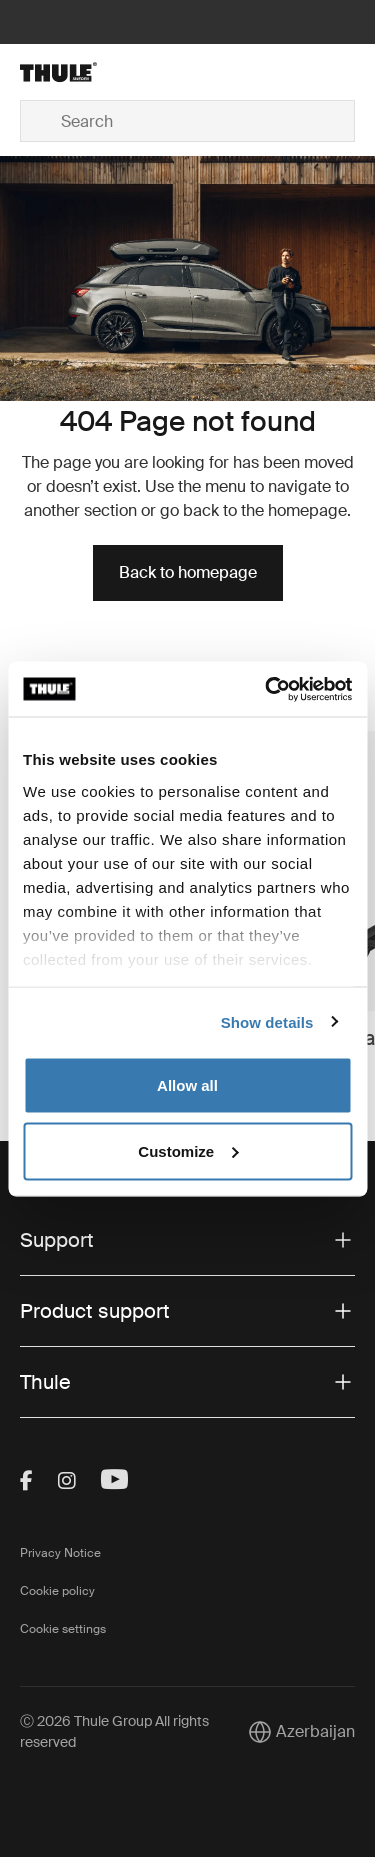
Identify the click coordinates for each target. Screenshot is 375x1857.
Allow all (187, 1085)
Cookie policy (57, 1591)
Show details (267, 1021)
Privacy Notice (60, 1553)
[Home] (76, 72)
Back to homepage (188, 572)
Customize (188, 1150)
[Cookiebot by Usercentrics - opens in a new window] (267, 689)
